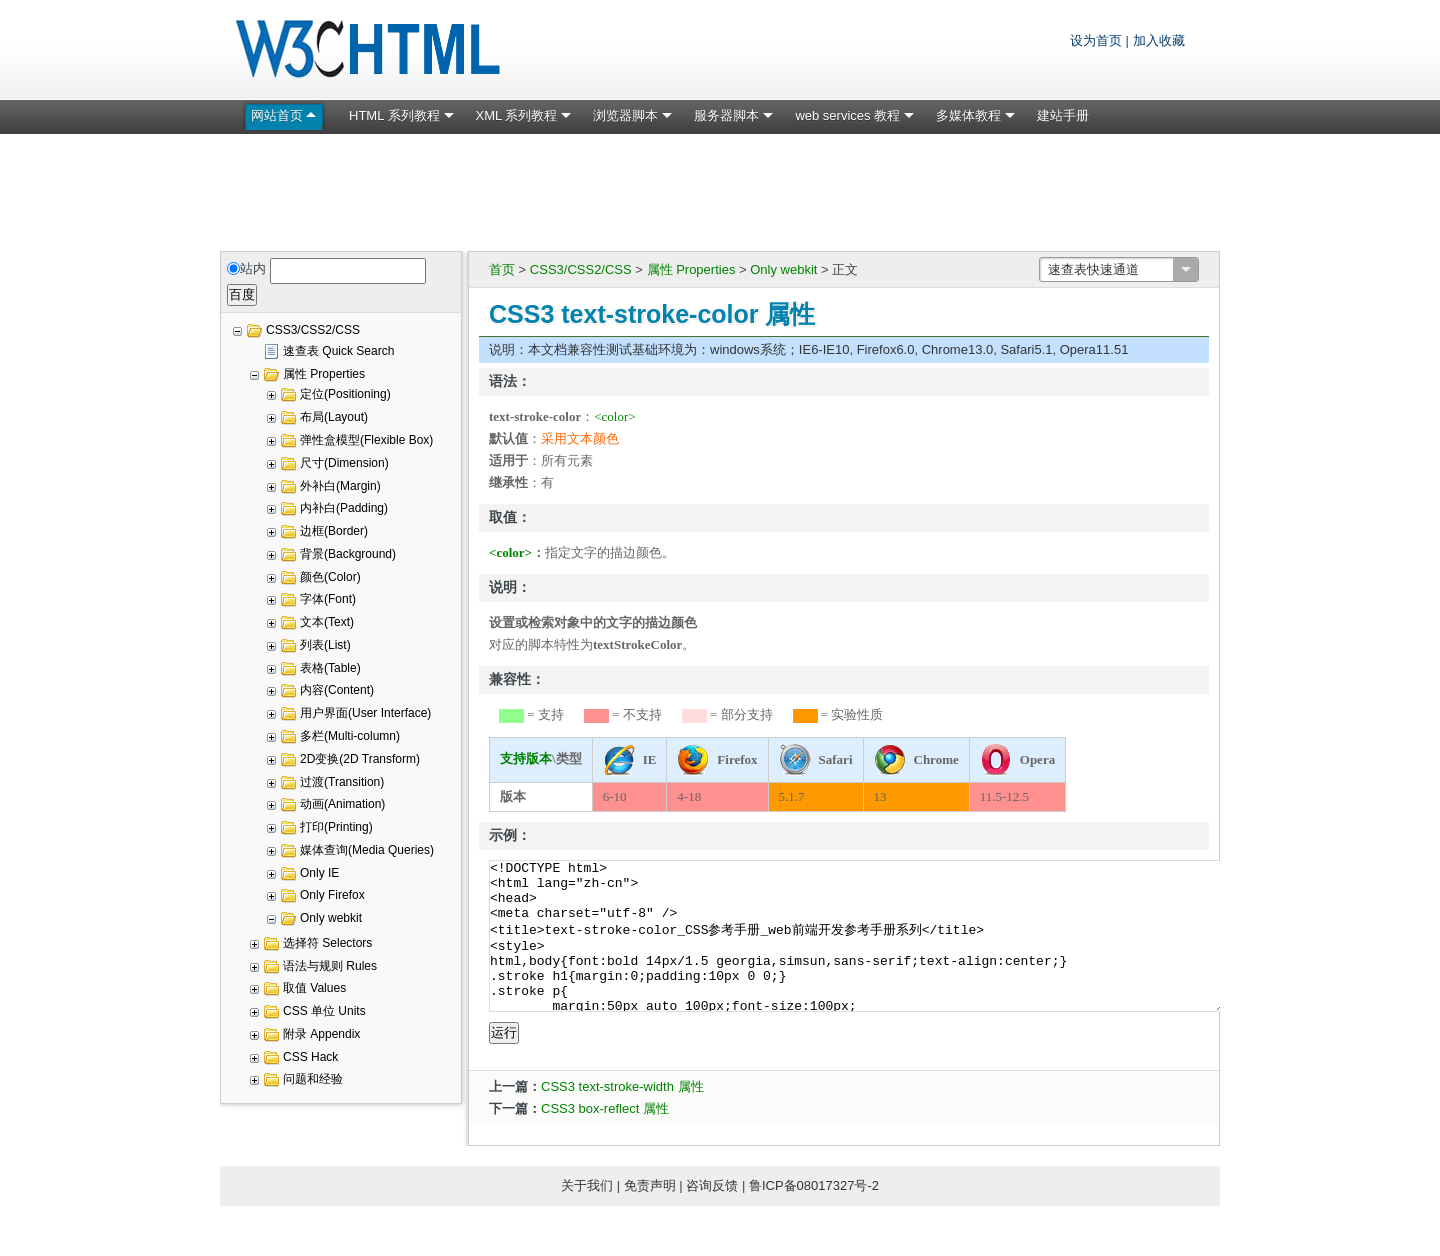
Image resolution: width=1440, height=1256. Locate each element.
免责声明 (650, 1215)
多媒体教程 (968, 115)
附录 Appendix (321, 1034)
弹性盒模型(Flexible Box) (366, 440)
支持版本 (526, 758)
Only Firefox (332, 895)
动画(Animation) (342, 804)
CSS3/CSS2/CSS (581, 269)
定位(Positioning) (345, 394)
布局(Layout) (334, 417)
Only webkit (783, 269)
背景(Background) (348, 554)
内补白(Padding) (344, 508)
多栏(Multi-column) (350, 736)
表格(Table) (330, 668)
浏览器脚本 (625, 115)
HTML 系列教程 (394, 115)
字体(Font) (328, 599)
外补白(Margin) (340, 486)
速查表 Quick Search (338, 351)
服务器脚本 (726, 115)
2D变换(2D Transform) (360, 759)
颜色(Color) (330, 577)
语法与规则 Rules (330, 966)
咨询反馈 (712, 1215)
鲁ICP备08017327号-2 (814, 1215)
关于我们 (587, 1215)
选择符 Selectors (327, 943)
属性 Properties (691, 269)
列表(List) (325, 645)
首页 (502, 269)
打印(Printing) (336, 827)
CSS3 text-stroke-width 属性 (622, 1116)
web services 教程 (847, 115)
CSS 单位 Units (324, 1011)
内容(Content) (337, 690)
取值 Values (314, 988)
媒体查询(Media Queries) (367, 850)
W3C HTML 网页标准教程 (370, 50)
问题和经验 (313, 1079)
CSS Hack (310, 1057)
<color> (614, 416)
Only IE (319, 873)
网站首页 (277, 115)
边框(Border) (334, 531)
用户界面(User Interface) (365, 713)
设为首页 (1096, 40)
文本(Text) (327, 622)
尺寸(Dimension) (344, 463)
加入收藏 (1159, 40)
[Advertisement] (720, 189)
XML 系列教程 (517, 115)
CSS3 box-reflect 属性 (605, 1138)
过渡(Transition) (342, 782)
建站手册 (1063, 115)
